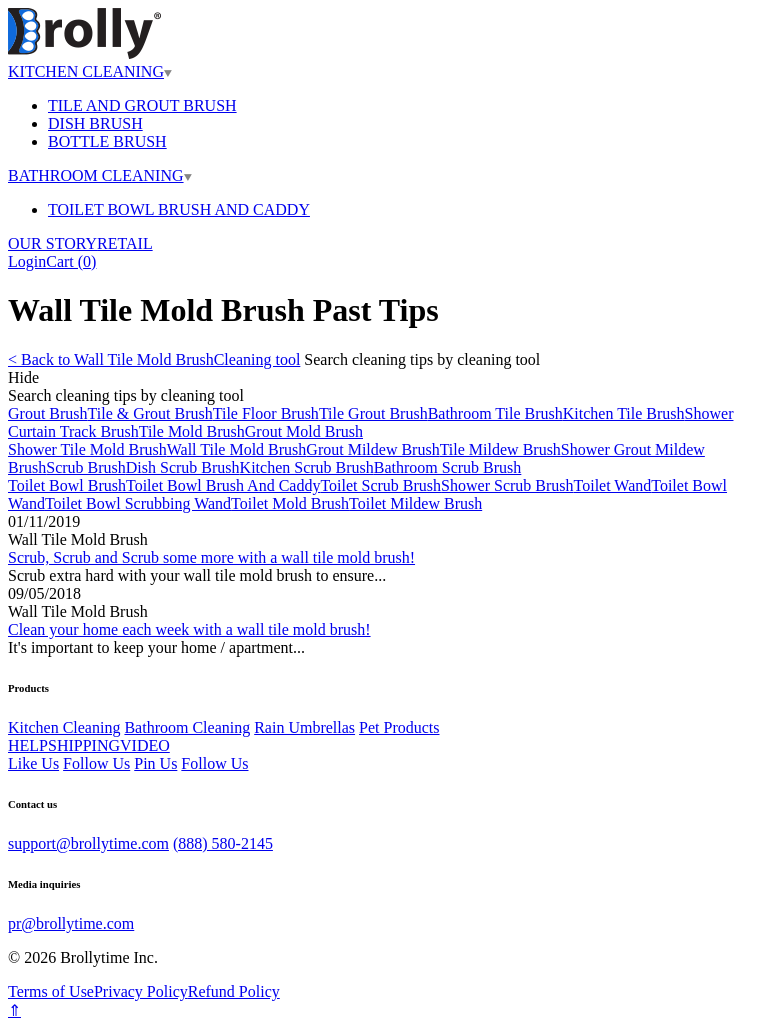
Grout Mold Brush (304, 431)
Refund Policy (234, 991)
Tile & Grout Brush (150, 413)
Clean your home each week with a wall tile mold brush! (189, 629)
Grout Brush (48, 413)
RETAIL (125, 243)
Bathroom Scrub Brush (448, 467)
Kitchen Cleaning (64, 727)
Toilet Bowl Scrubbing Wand (138, 503)
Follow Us (96, 763)
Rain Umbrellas (304, 727)
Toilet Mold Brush (290, 503)
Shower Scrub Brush (507, 485)
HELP (28, 745)
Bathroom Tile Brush (495, 413)
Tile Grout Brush (373, 413)
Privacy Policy (141, 991)
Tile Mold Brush (192, 431)
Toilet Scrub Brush (380, 485)
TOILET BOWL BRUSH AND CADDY (179, 209)
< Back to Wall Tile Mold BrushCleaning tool (154, 359)
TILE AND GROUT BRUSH (142, 105)
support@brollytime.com (88, 843)
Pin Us (155, 763)
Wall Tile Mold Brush (237, 449)
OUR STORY (52, 243)
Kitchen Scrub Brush (307, 467)
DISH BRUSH (95, 123)
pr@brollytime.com (71, 923)
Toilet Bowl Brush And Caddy (223, 485)
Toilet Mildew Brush (415, 503)
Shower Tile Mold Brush (87, 449)
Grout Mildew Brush (372, 449)
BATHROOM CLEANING (100, 175)
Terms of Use (51, 991)
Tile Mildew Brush (500, 449)
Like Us (33, 763)
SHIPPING (84, 745)
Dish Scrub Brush (183, 467)
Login (27, 261)
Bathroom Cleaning (187, 727)
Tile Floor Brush (266, 413)
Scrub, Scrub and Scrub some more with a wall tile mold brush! (211, 557)
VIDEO (145, 745)
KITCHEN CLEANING (90, 71)
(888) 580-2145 (223, 843)
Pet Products (399, 727)
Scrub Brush (86, 467)
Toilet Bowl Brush (67, 485)
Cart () (71, 261)
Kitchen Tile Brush (624, 413)
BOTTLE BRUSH (107, 141)
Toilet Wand (613, 485)
